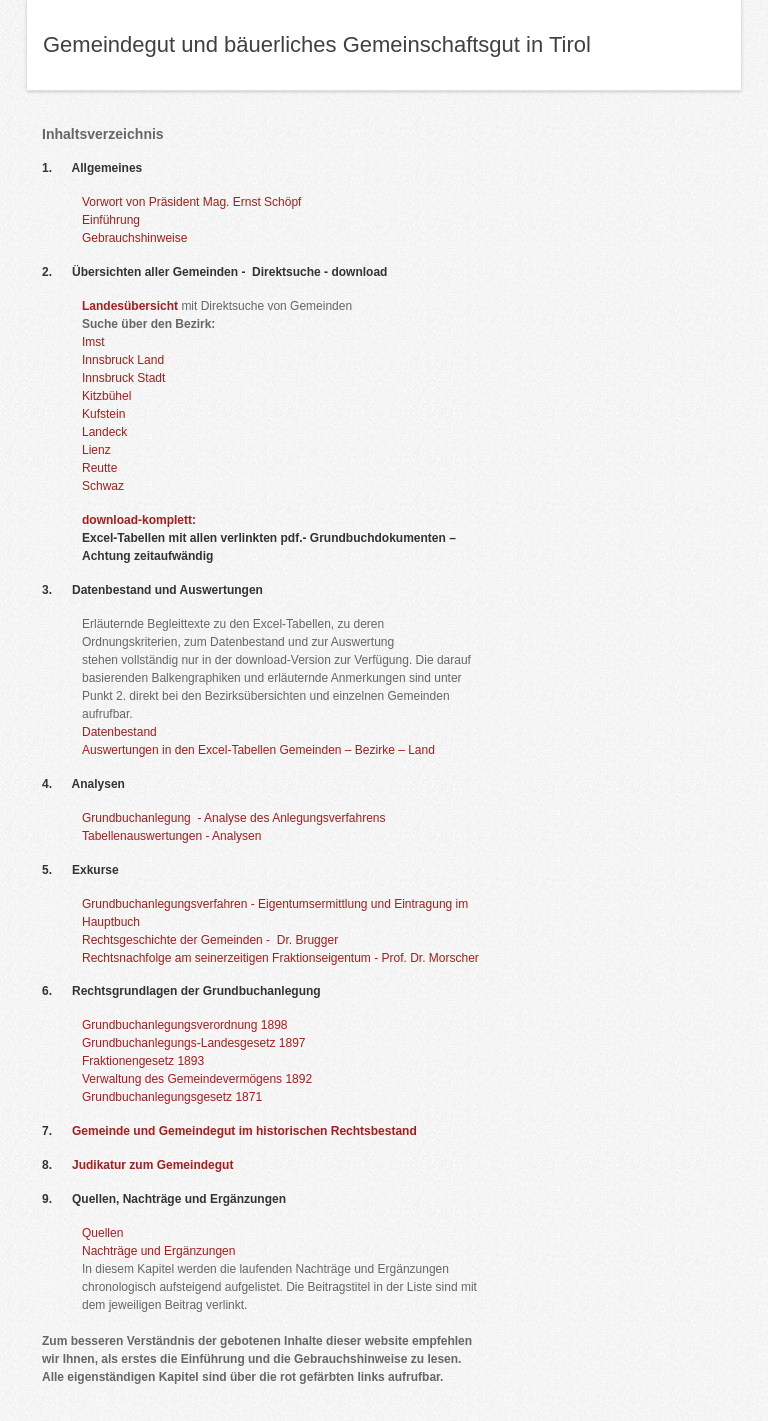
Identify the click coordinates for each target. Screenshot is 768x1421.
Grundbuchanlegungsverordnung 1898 (185, 1025)
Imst (93, 342)
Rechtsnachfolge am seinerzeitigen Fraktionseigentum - (230, 958)
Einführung (111, 220)
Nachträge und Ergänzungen (158, 1251)
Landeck (104, 432)
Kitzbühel (106, 396)
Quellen (102, 1233)
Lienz (96, 450)
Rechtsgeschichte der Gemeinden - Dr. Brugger (210, 940)
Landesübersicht (130, 306)
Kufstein (103, 414)
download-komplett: (139, 520)
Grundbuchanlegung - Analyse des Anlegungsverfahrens (234, 818)
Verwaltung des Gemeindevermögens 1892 (197, 1079)
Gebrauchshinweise (134, 238)
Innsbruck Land (123, 360)
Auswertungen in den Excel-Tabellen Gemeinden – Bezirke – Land (258, 750)
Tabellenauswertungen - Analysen (171, 836)
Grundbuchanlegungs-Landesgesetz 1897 (194, 1043)
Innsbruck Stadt (123, 378)
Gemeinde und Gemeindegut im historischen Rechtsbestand (244, 1131)
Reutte (99, 468)
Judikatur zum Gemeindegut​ (152, 1165)
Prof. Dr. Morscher (430, 958)
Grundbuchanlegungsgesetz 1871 (172, 1097)
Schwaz (103, 486)
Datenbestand (119, 732)
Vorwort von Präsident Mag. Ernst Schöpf (191, 202)
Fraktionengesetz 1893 (143, 1061)
